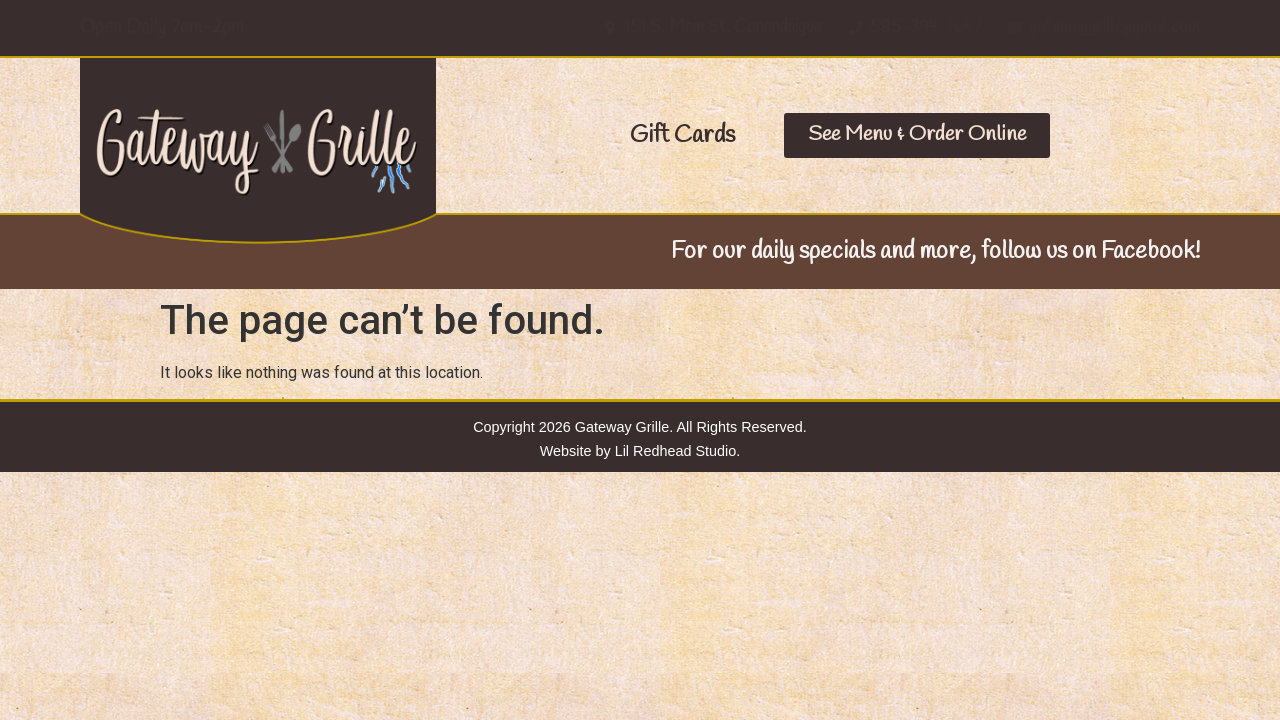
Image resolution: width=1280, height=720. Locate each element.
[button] (682, 136)
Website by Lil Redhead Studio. (640, 451)
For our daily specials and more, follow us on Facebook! (935, 252)
